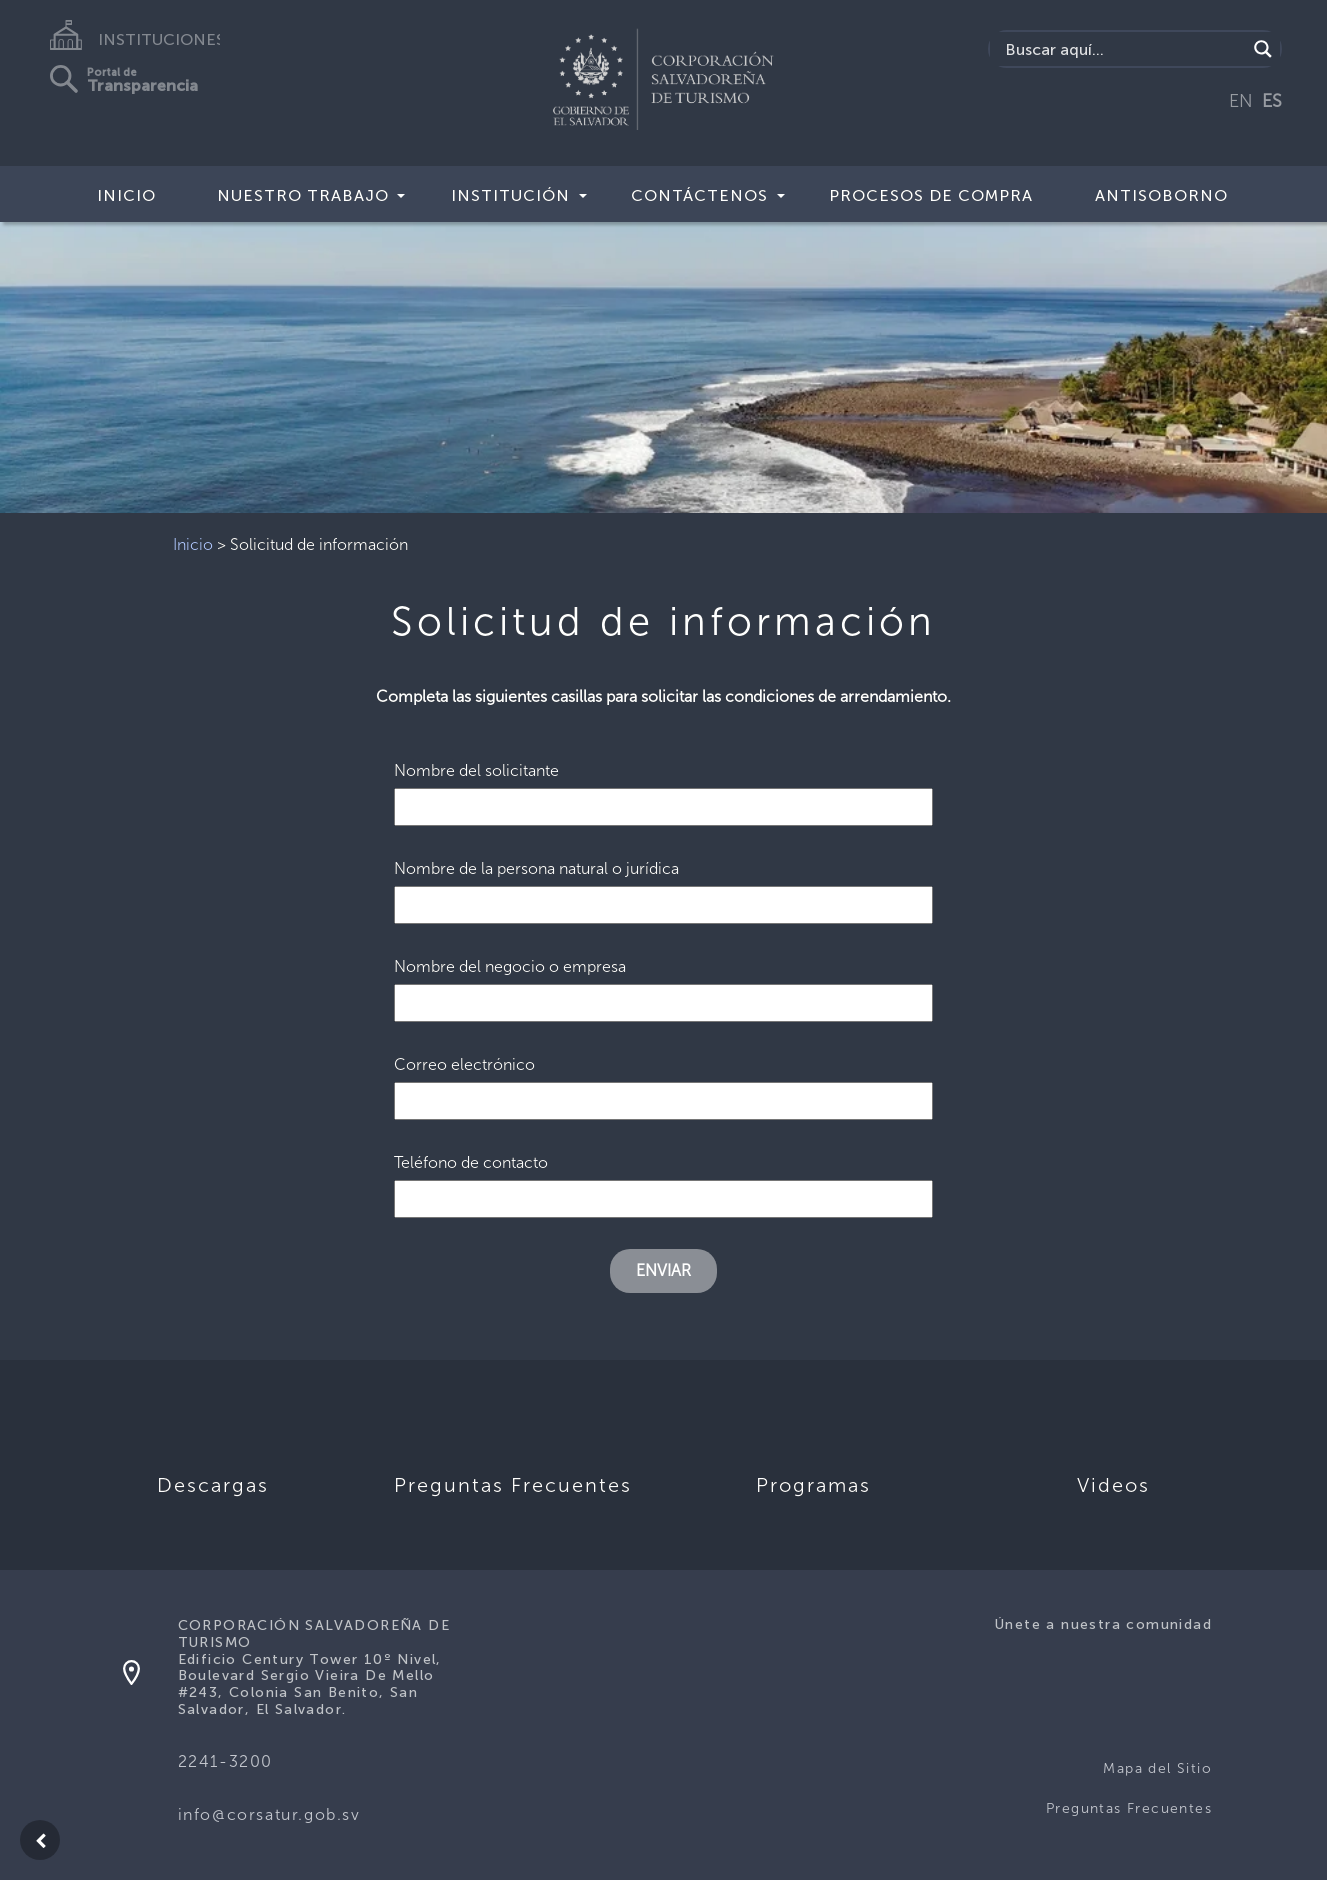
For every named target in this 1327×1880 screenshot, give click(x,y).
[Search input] (1123, 49)
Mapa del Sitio (1157, 1768)
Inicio (126, 195)
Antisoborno (1161, 195)
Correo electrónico (664, 1082)
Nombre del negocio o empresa (664, 984)
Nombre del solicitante (664, 788)
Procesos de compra (931, 195)
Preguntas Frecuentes (1129, 1808)
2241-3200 (225, 1761)
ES (1272, 101)
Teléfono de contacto (664, 1180)
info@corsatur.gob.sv (269, 1814)
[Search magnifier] (1263, 49)
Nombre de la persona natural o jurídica (664, 886)
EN (1241, 101)
